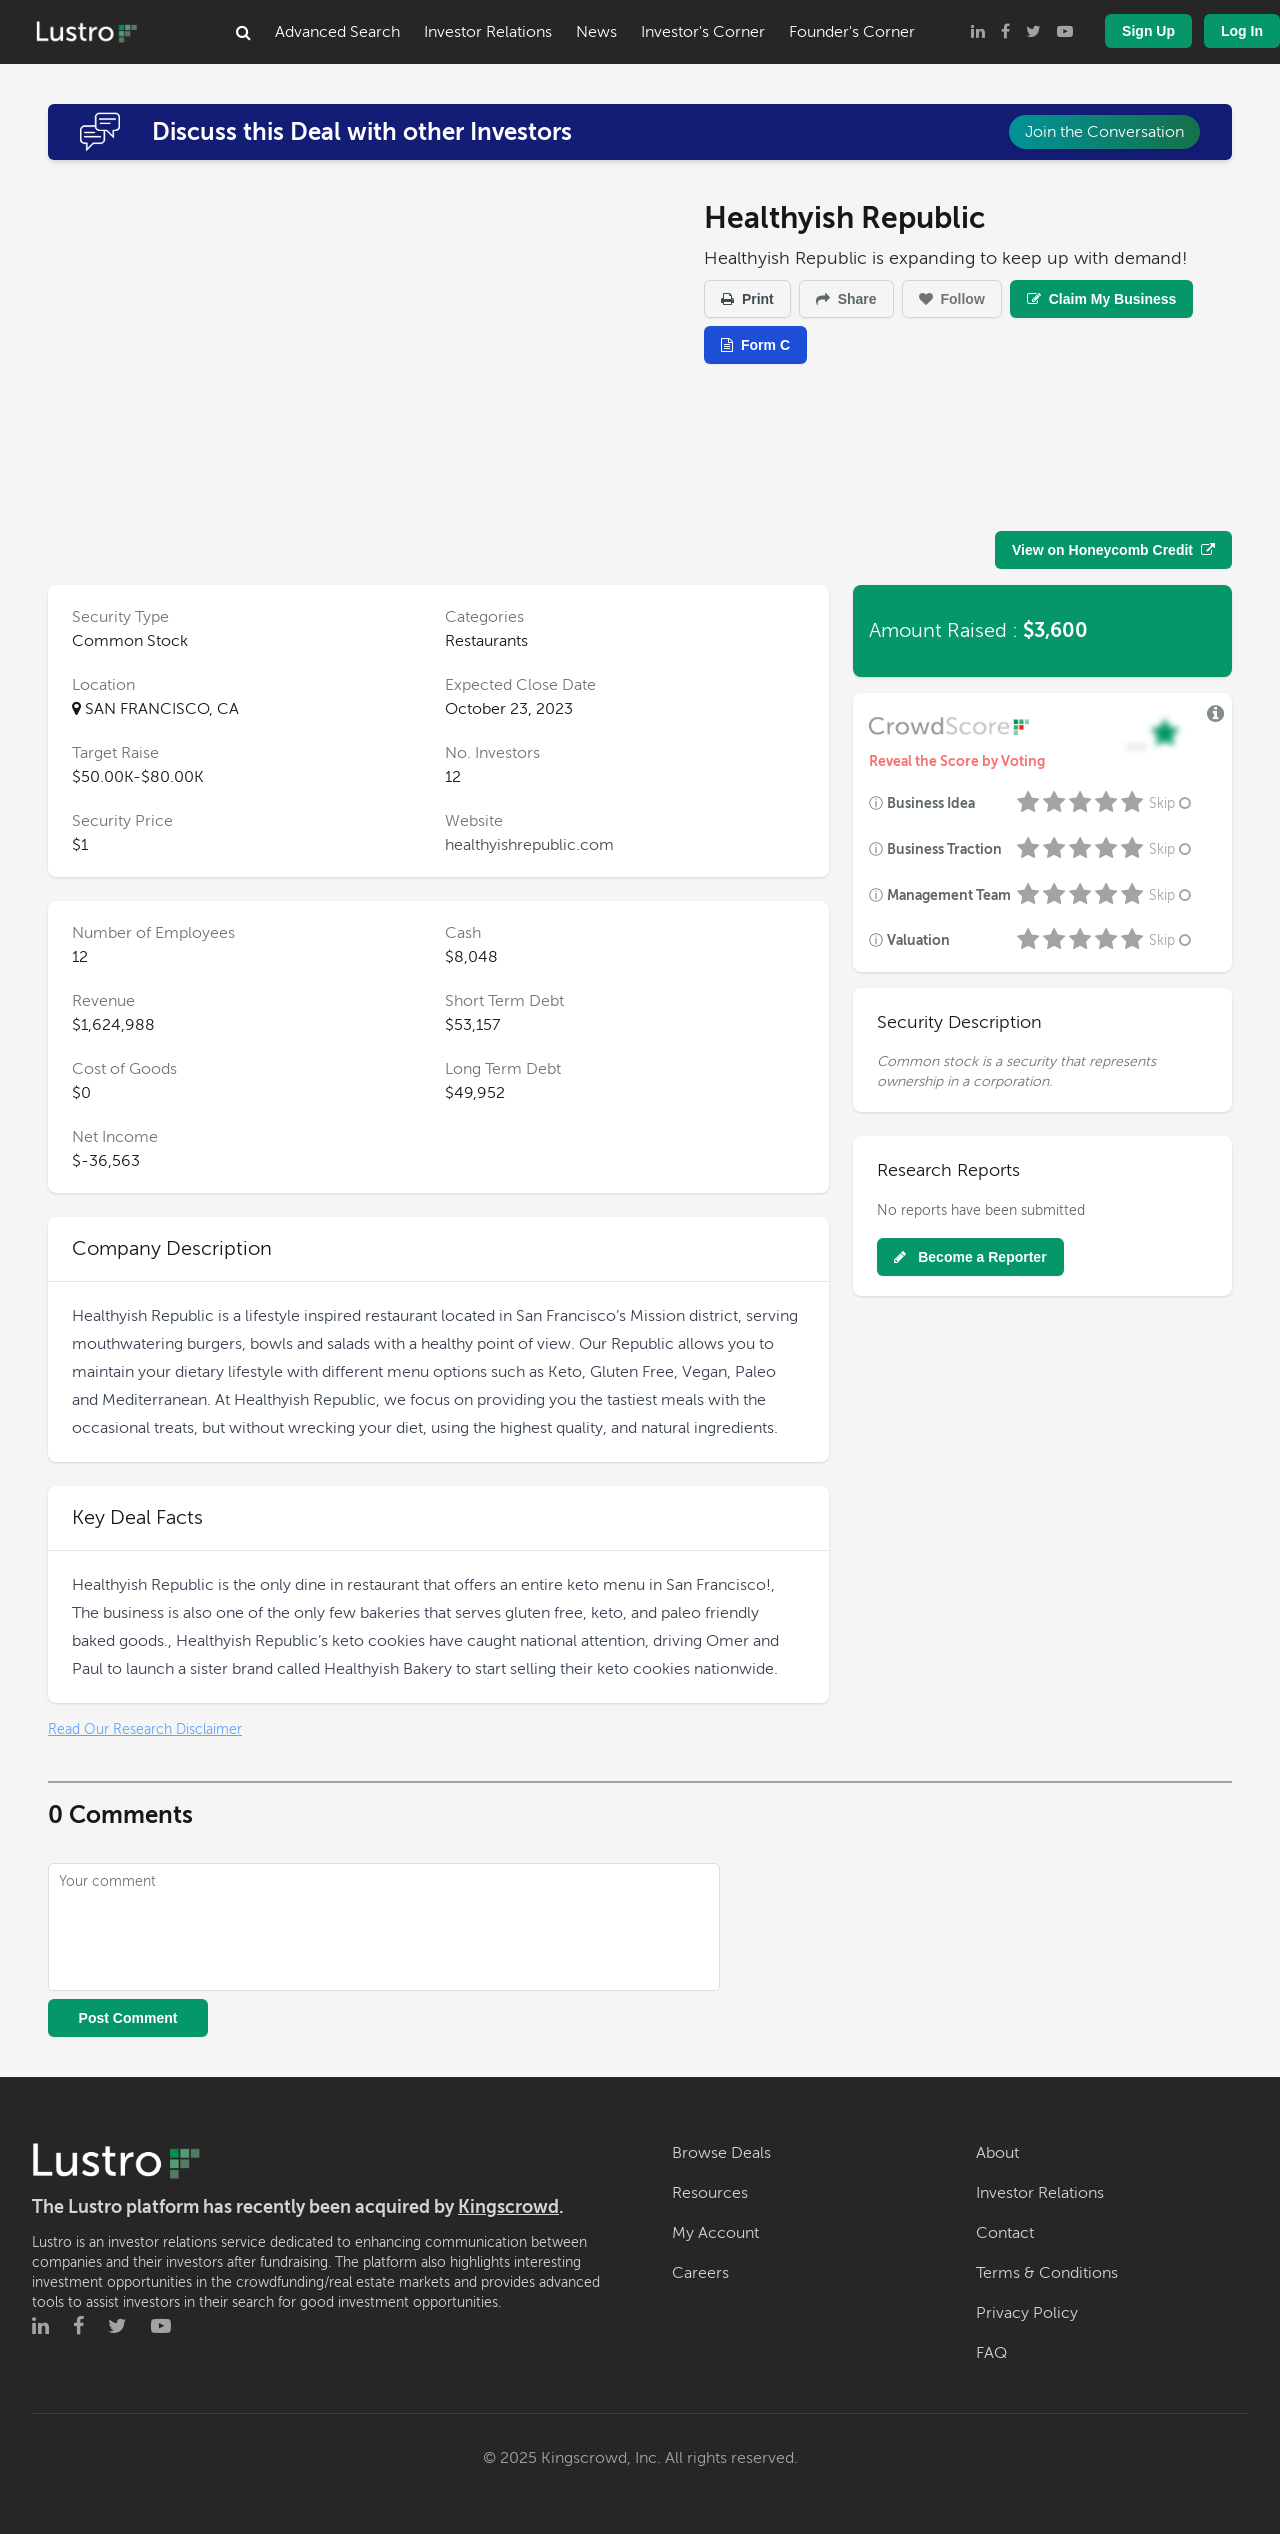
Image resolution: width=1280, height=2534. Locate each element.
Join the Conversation (1104, 132)
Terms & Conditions (1047, 2273)
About (997, 2153)
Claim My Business (1102, 299)
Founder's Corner (852, 32)
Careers (700, 2273)
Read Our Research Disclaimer (145, 1729)
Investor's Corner (703, 32)
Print (747, 299)
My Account (715, 2233)
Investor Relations (488, 32)
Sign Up (1148, 31)
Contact (1005, 2233)
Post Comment (128, 2018)
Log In (1242, 31)
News (596, 32)
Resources (710, 2193)
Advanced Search (337, 32)
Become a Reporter (970, 1257)
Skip (1172, 803)
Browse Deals (721, 2153)
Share (846, 299)
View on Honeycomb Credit (1113, 550)
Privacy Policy (1027, 2313)
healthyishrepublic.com (529, 845)
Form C (755, 345)
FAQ (991, 2353)
